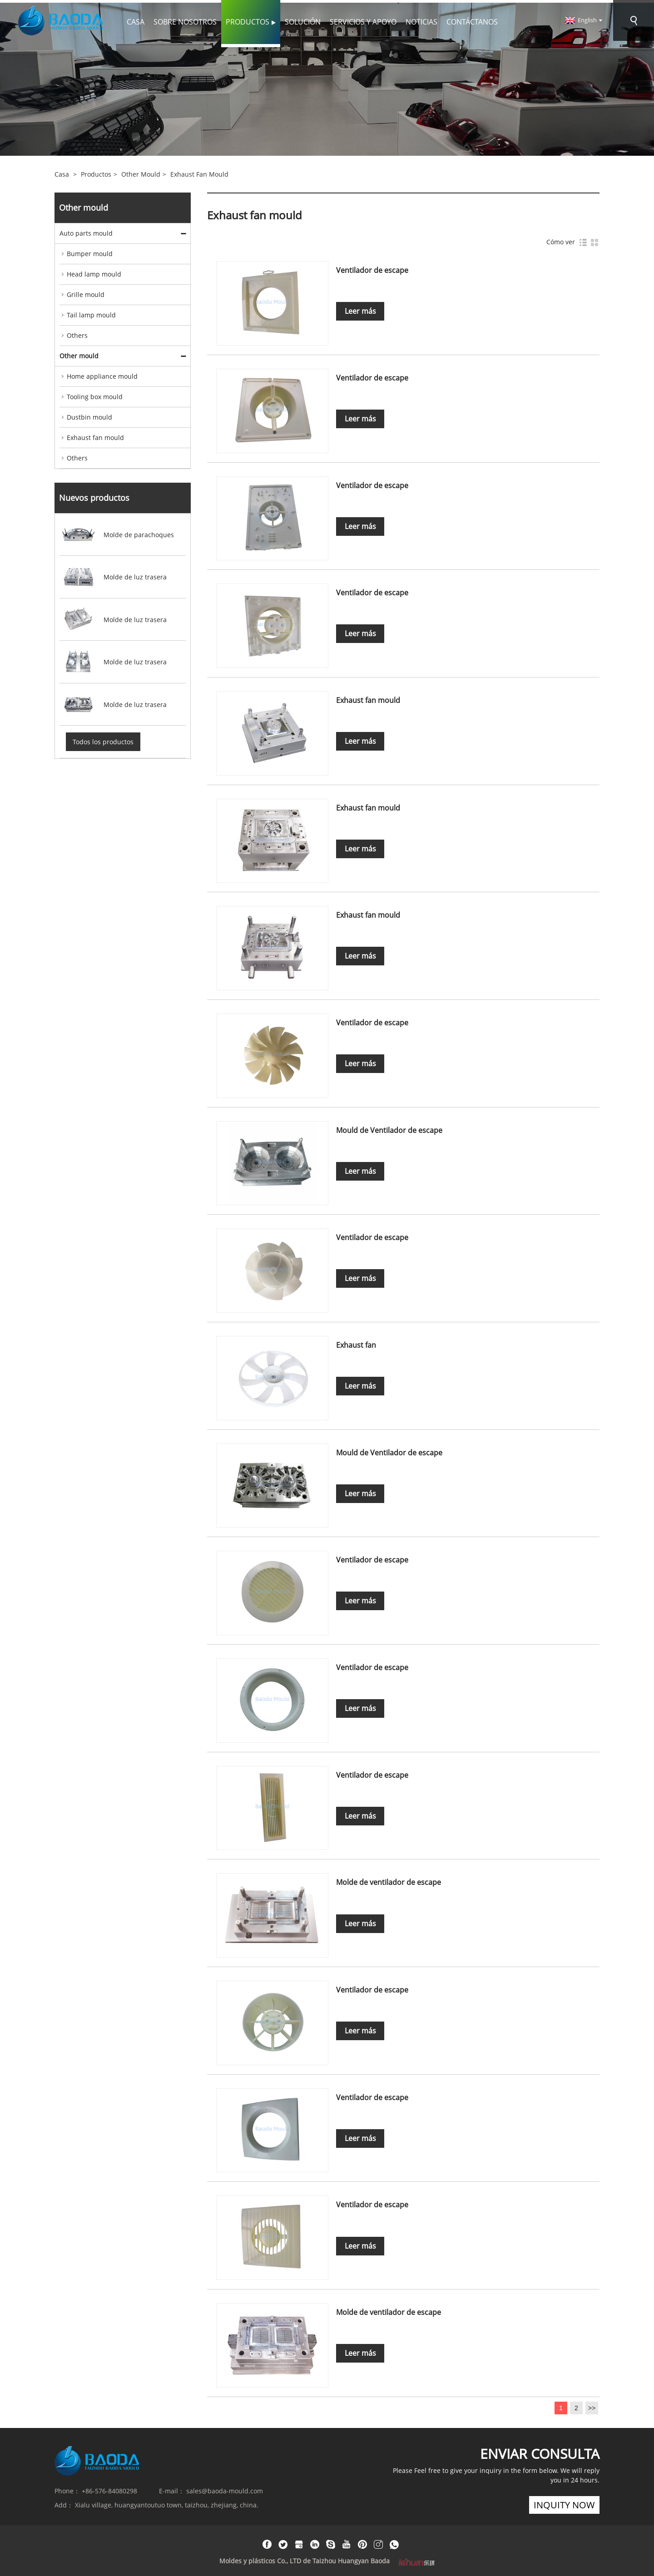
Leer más (361, 309)
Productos (96, 172)
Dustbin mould (89, 414)
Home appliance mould (102, 374)
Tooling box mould (95, 394)
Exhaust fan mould (199, 172)
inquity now (564, 2502)
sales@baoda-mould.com (224, 2488)
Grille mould (85, 292)
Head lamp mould (94, 271)
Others (77, 333)
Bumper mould (90, 251)
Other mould (140, 172)
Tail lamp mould (91, 312)
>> (591, 2405)
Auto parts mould (86, 231)
